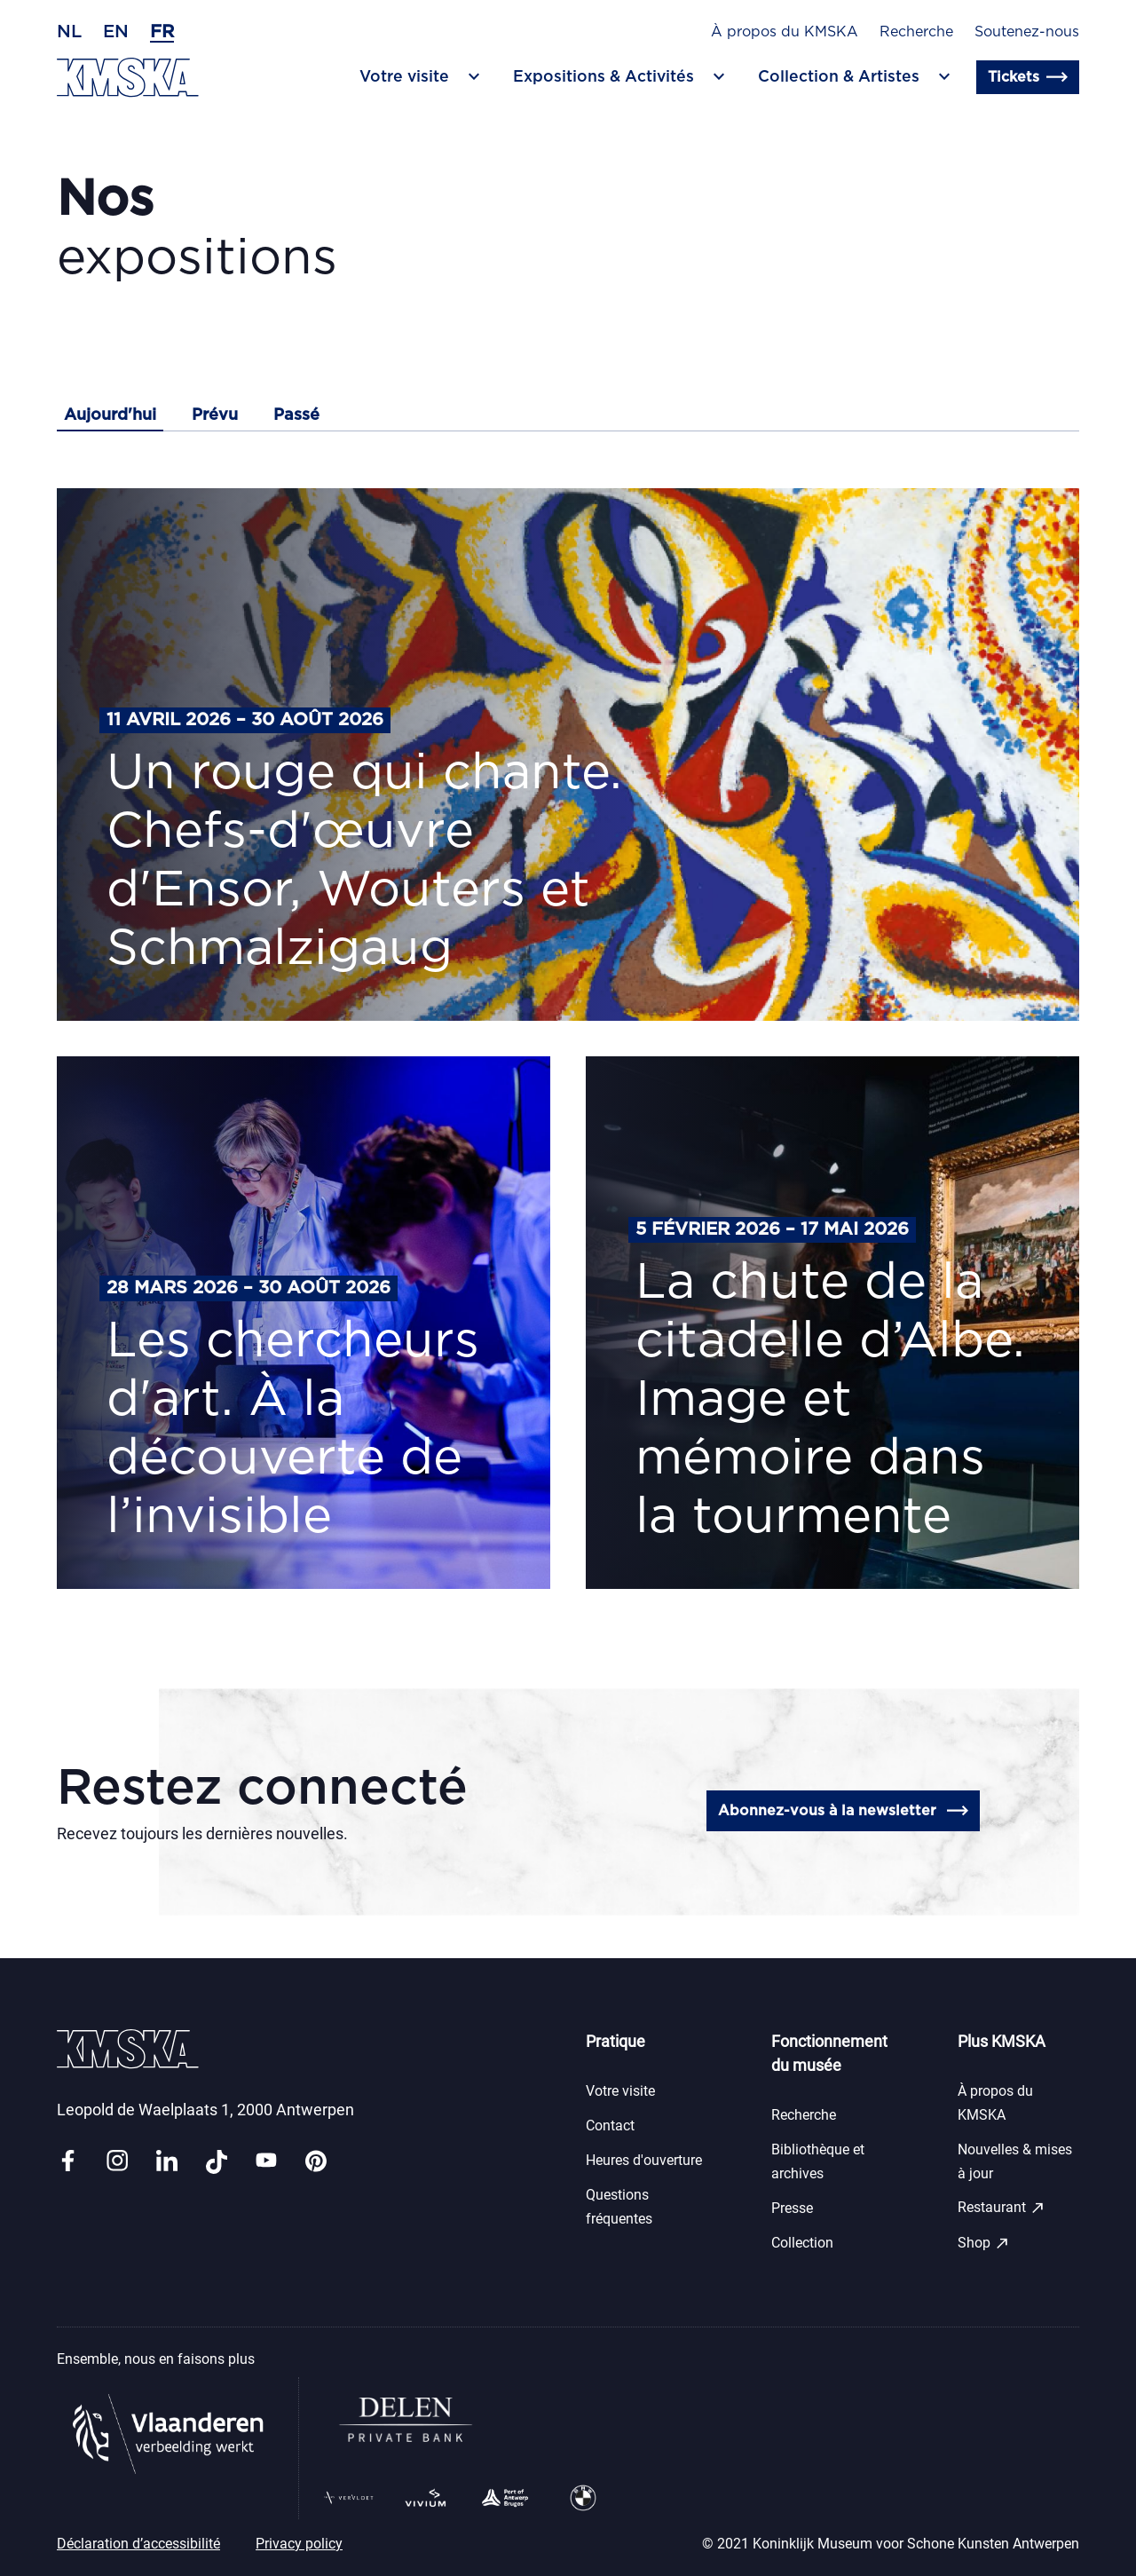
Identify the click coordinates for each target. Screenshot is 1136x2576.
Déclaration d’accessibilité (138, 2543)
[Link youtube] (266, 2162)
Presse (792, 2208)
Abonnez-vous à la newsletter (843, 1810)
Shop (984, 2243)
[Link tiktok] (216, 2162)
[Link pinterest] (316, 2162)
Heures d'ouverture (644, 2160)
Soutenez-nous (1026, 32)
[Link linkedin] (167, 2162)
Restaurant (1001, 2207)
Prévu (215, 415)
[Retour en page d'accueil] (128, 78)
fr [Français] (162, 32)
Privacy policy (299, 2543)
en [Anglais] (116, 32)
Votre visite (620, 2090)
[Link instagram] (117, 2162)
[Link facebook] (67, 2162)
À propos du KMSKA (784, 32)
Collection (802, 2242)
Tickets (1028, 77)
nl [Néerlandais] (69, 32)
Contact (610, 2125)
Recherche (916, 32)
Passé (296, 415)
